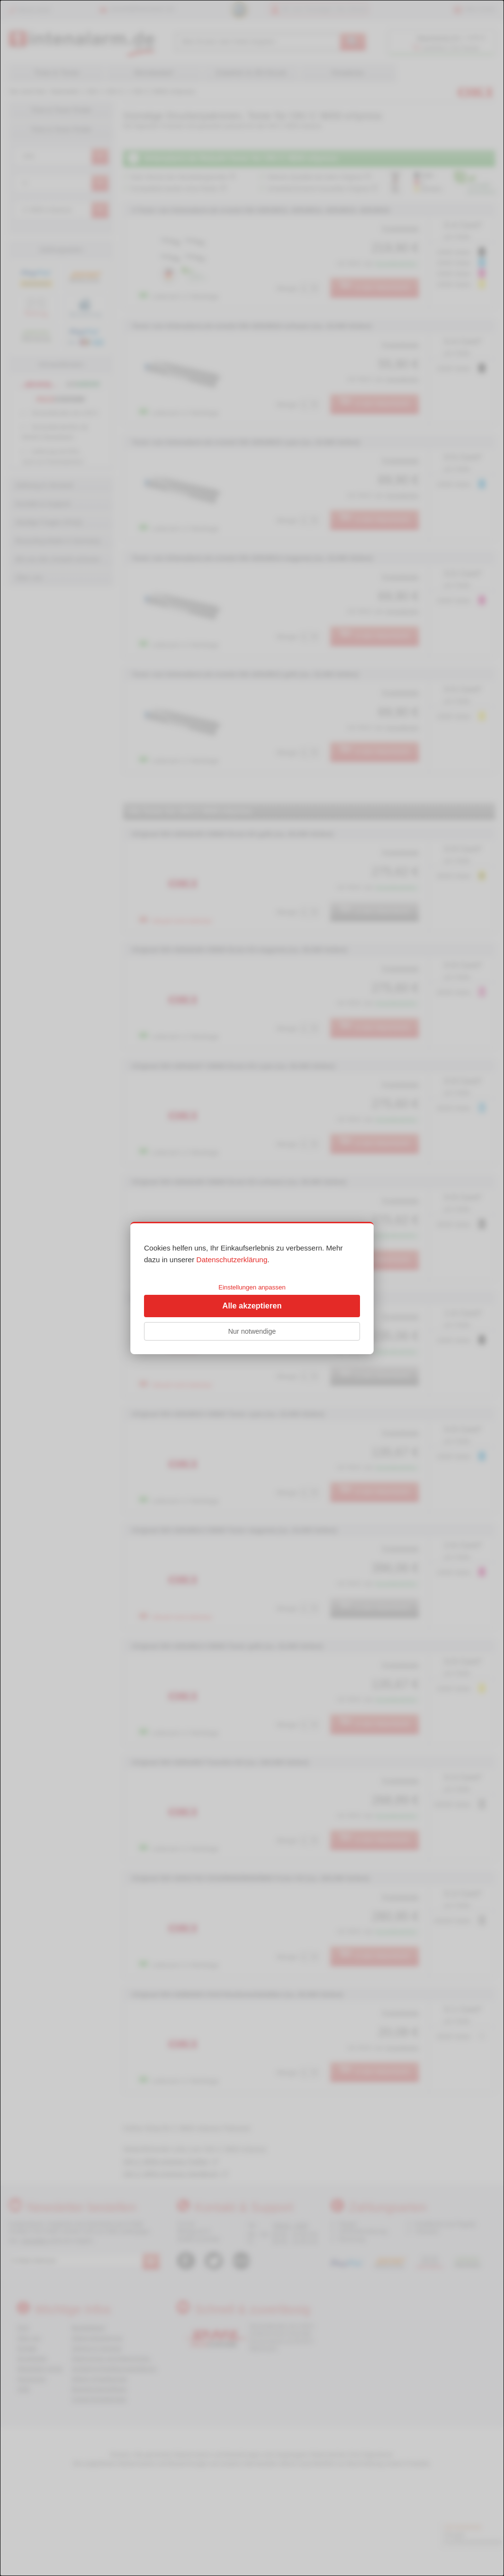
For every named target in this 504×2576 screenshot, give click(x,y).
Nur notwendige (252, 1331)
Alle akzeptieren (252, 1306)
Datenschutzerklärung (232, 1259)
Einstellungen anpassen (252, 1287)
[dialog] (252, 1288)
